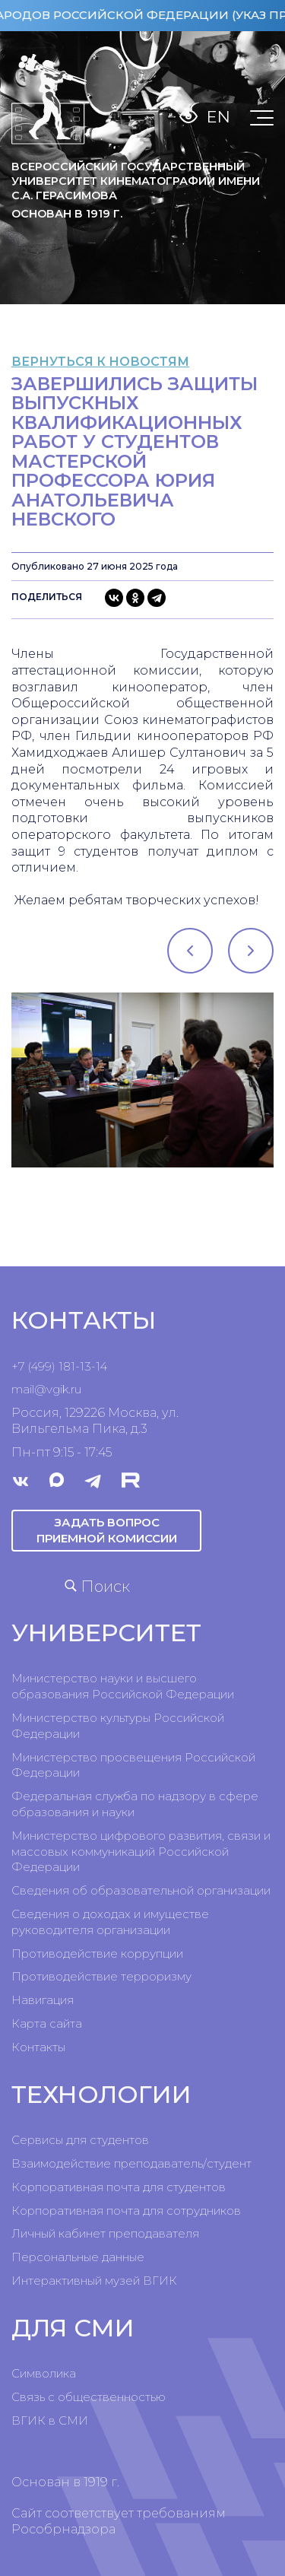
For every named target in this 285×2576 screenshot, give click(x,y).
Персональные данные (77, 2257)
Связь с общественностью (88, 2397)
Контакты (38, 2047)
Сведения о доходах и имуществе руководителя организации (110, 1922)
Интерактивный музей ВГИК (94, 2280)
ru (76, 1389)
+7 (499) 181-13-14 (59, 1366)
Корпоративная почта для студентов (118, 2187)
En (218, 116)
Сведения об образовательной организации (141, 1890)
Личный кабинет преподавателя (105, 2233)
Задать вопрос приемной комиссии (106, 1530)
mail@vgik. (41, 1389)
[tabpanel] (142, 1080)
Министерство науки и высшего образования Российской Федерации (122, 1686)
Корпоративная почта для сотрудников (126, 2210)
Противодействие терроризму (101, 1976)
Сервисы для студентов (80, 2140)
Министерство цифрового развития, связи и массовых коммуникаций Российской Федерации (141, 1851)
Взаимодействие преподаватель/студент (131, 2163)
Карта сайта (46, 2023)
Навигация (42, 2000)
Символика (43, 2373)
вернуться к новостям (100, 361)
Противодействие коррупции (97, 1953)
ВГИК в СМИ (49, 2420)
